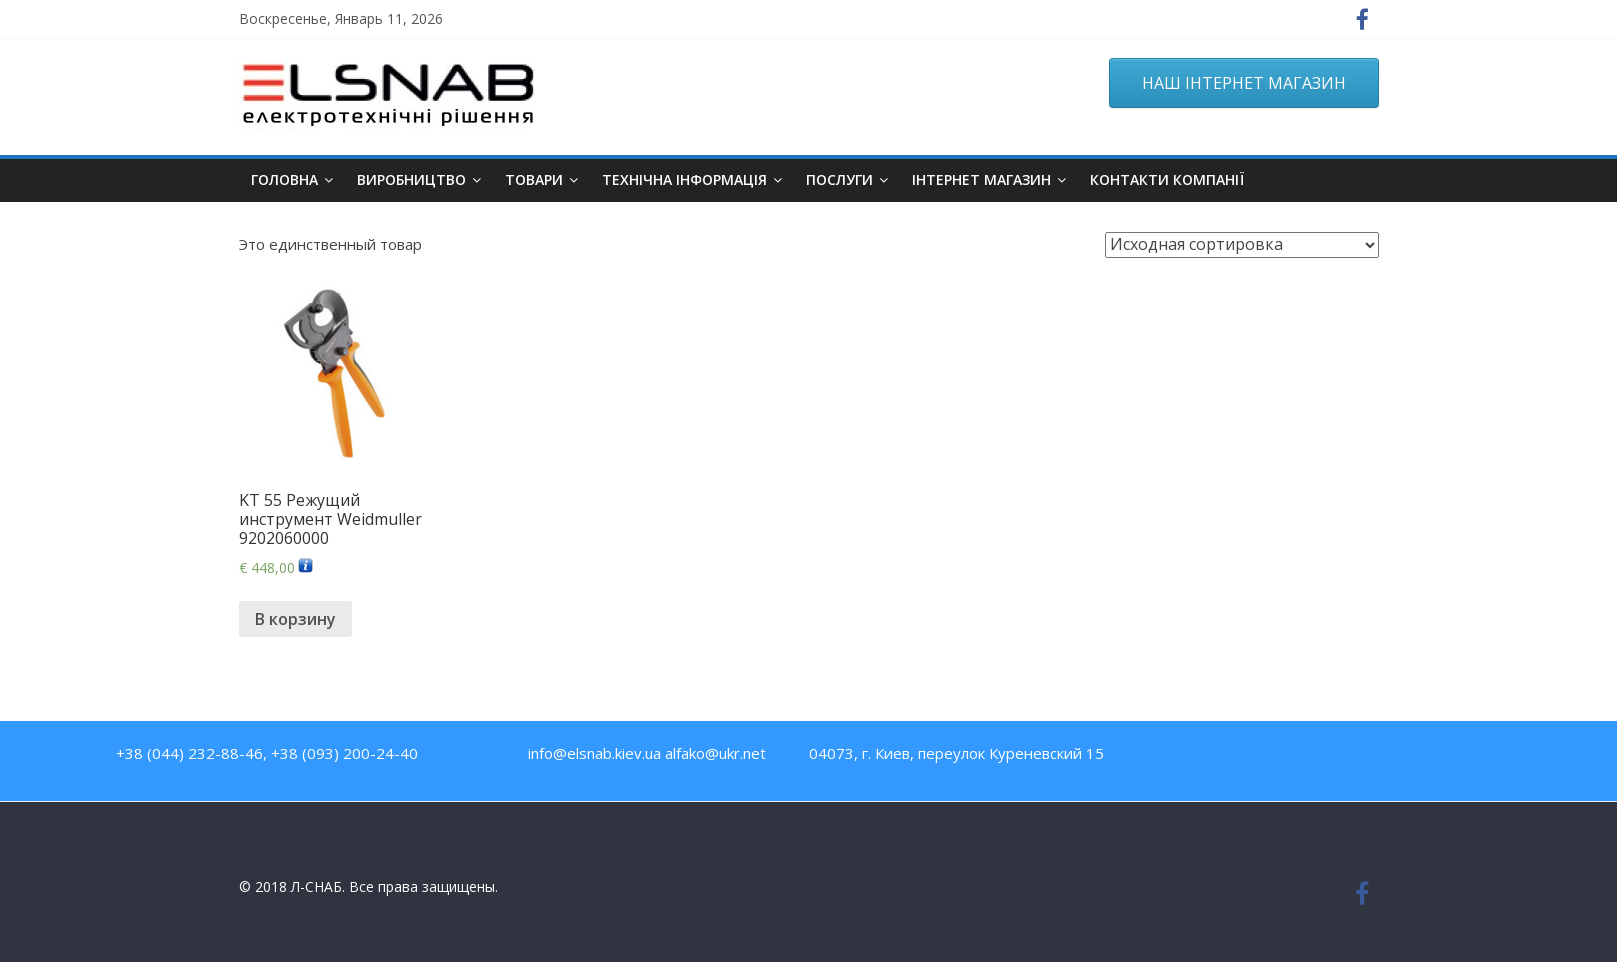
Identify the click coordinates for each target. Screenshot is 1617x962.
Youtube (1272, 757)
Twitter (1315, 757)
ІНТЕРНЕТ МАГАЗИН (981, 179)
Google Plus (1358, 757)
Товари (534, 179)
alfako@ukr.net (715, 753)
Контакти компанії (1167, 179)
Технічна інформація (684, 179)
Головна (284, 179)
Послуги (839, 179)
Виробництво (411, 179)
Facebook (1229, 757)
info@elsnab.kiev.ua (594, 753)
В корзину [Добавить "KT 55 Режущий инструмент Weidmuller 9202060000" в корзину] (295, 619)
